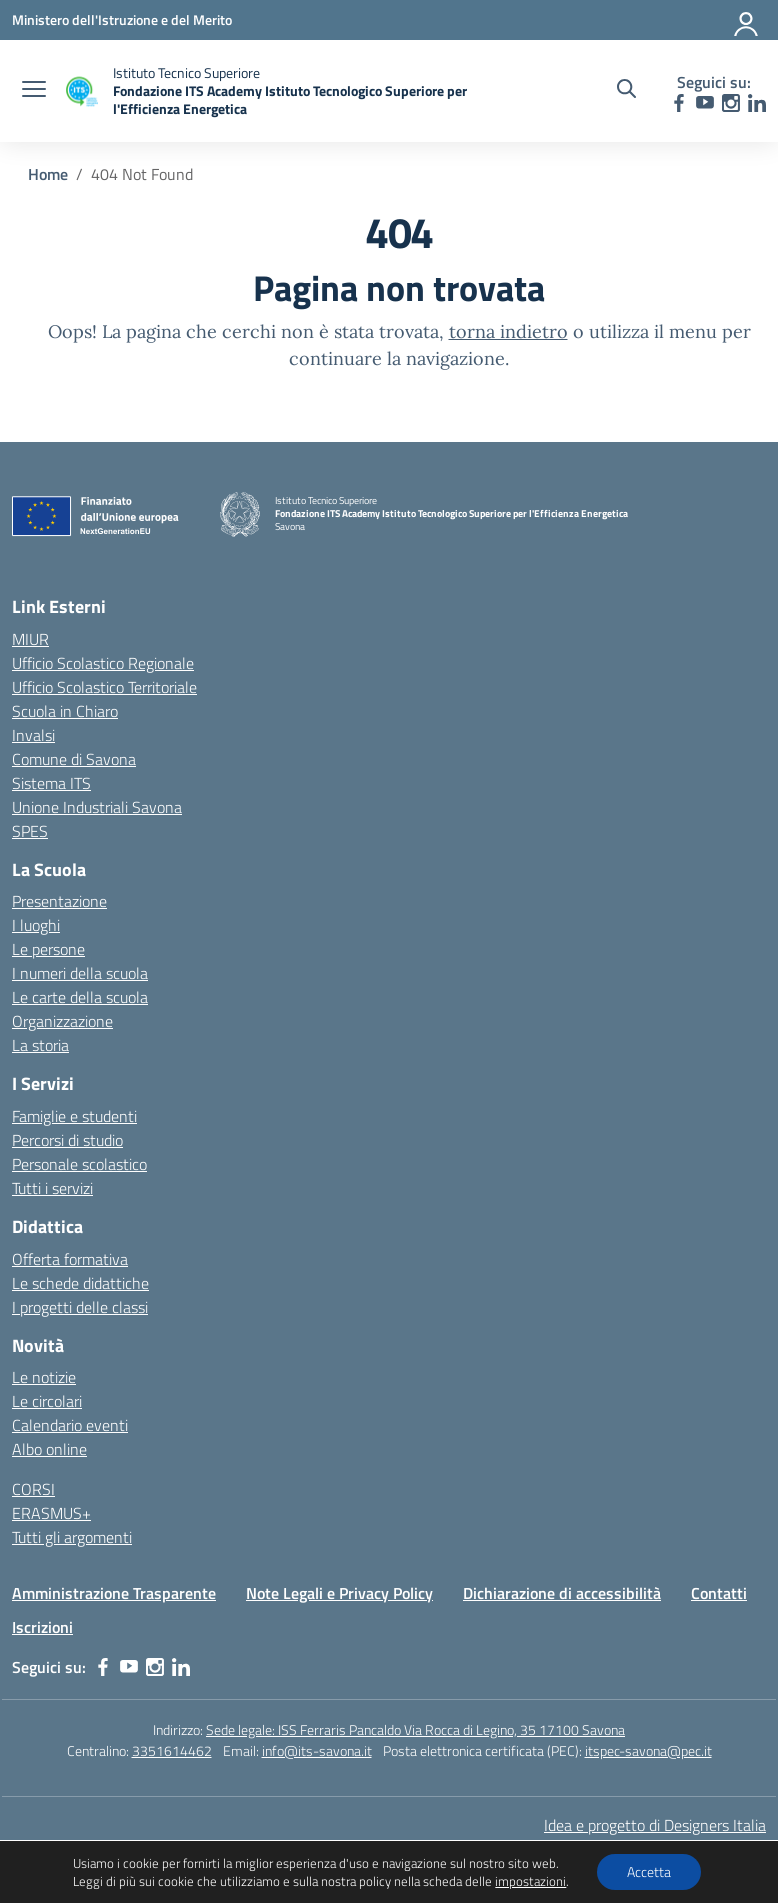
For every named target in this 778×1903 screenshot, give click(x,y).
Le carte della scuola (80, 997)
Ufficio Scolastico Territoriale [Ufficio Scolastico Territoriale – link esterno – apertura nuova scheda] (104, 687)
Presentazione (59, 901)
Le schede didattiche (80, 1283)
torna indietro (508, 331)
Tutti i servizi (52, 1188)
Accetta (649, 1871)
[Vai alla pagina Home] (48, 174)
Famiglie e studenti (74, 1116)
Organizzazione (62, 1021)
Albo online (49, 1449)
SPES (30, 831)
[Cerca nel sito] (626, 91)
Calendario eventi (70, 1425)
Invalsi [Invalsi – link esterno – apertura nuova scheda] (33, 735)
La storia (40, 1045)
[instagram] (731, 103)
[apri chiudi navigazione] (34, 91)
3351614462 (172, 1750)
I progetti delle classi (80, 1307)
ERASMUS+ (51, 1513)
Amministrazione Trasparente (114, 1593)
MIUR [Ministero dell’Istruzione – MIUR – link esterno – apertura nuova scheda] (30, 639)
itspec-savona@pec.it (648, 1750)
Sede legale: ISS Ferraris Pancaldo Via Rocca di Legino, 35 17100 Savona (415, 1729)
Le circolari (47, 1401)
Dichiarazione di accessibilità (562, 1593)
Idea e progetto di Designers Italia (655, 1825)
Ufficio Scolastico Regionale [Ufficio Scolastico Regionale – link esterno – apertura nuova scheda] (103, 663)
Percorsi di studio (67, 1140)
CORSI (33, 1489)
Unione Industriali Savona (97, 807)
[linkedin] (757, 103)
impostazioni (530, 1881)
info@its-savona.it (317, 1750)
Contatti (719, 1593)
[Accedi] (747, 20)
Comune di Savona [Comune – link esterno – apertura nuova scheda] (74, 759)
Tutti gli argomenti (72, 1537)
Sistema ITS (51, 783)
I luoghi (36, 925)
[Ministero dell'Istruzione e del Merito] (122, 19)
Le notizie (44, 1377)
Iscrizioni (42, 1627)
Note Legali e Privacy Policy (339, 1593)
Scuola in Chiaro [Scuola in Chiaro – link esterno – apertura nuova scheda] (65, 711)
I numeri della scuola (80, 973)
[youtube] (705, 103)
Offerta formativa (70, 1259)
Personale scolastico (79, 1164)
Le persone (48, 949)
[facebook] (679, 103)
